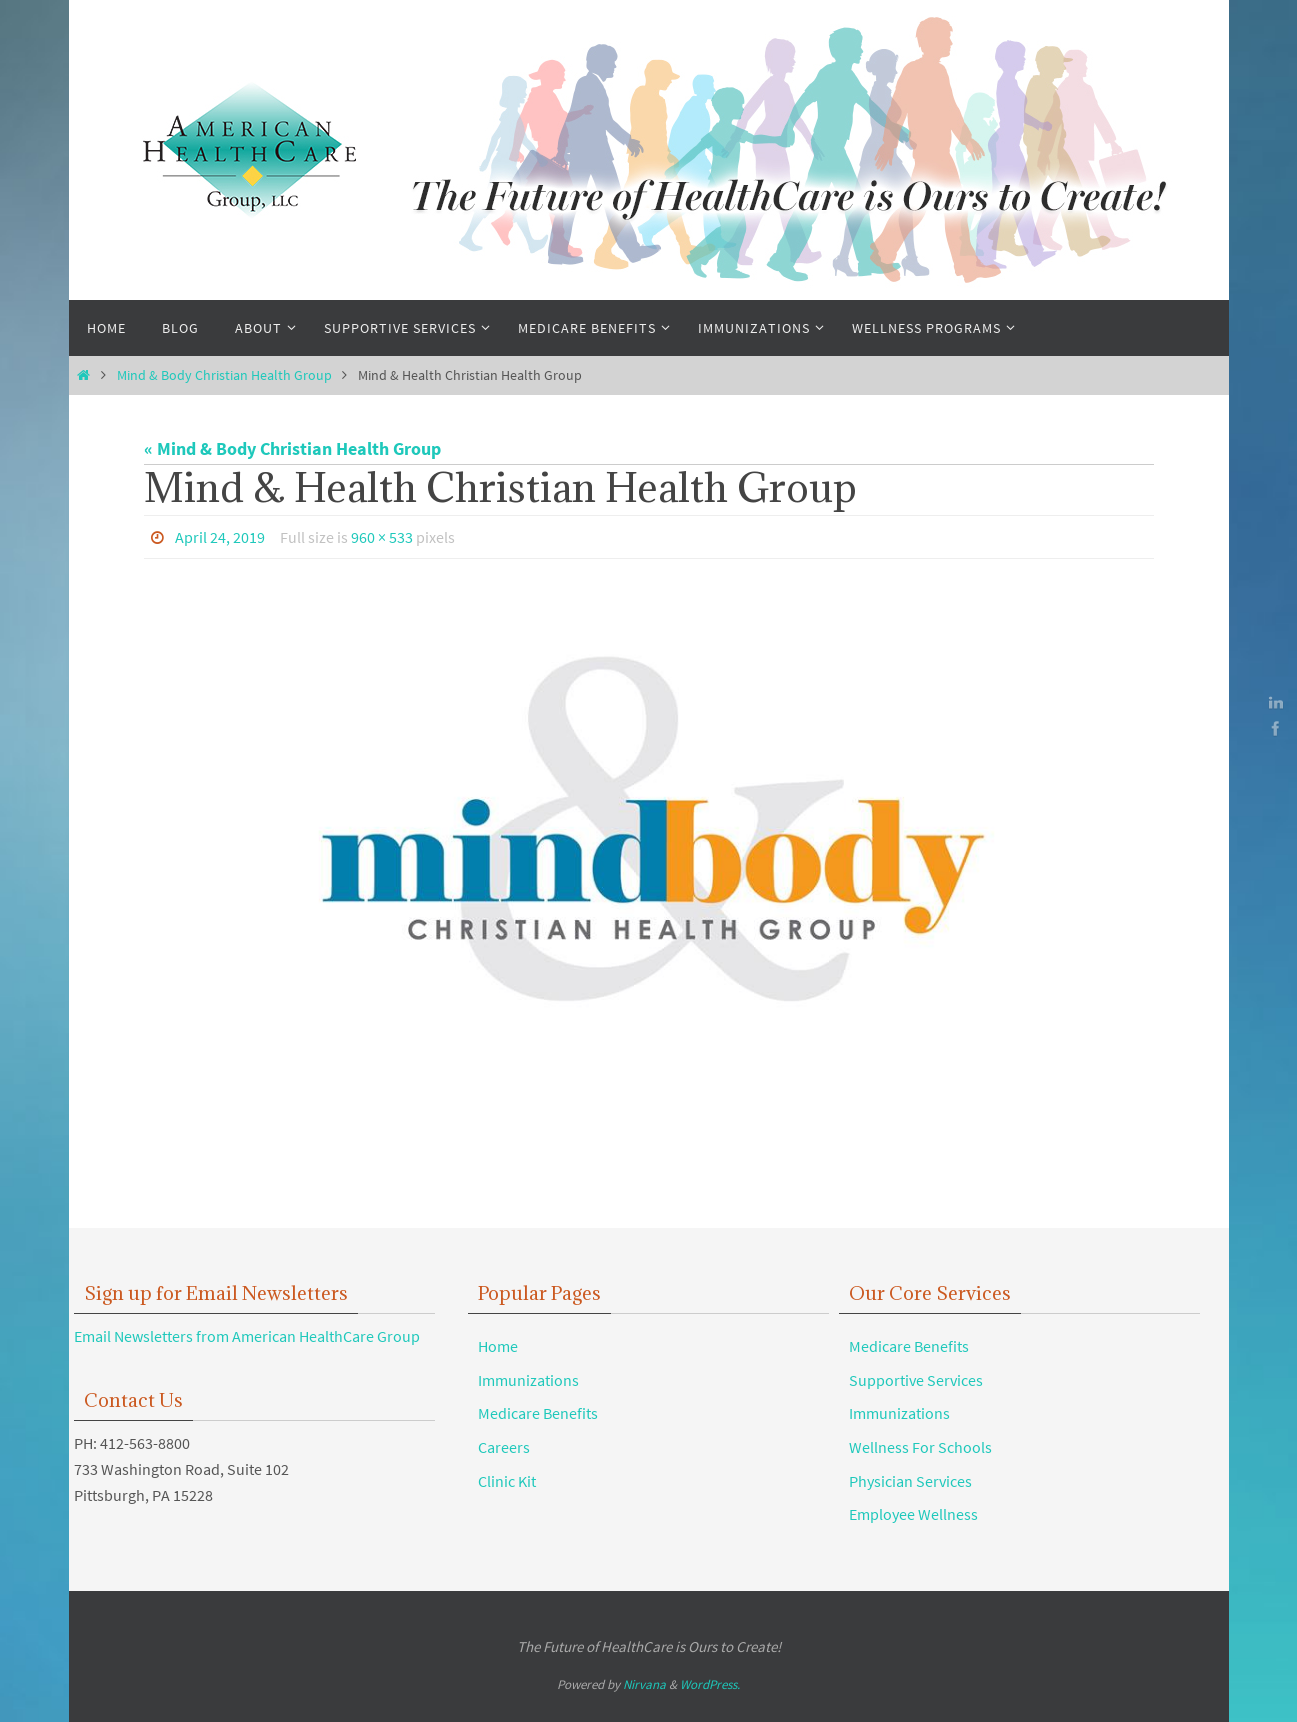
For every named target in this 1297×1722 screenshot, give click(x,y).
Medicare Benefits (538, 1413)
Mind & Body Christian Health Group (224, 375)
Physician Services (910, 1481)
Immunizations (528, 1380)
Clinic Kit (507, 1481)
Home (498, 1346)
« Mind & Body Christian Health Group (292, 448)
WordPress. (710, 1684)
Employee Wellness (913, 1514)
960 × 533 (382, 537)
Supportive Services (916, 1380)
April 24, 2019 (220, 537)
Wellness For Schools (920, 1447)
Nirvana (644, 1684)
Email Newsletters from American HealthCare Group (247, 1336)
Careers (504, 1447)
